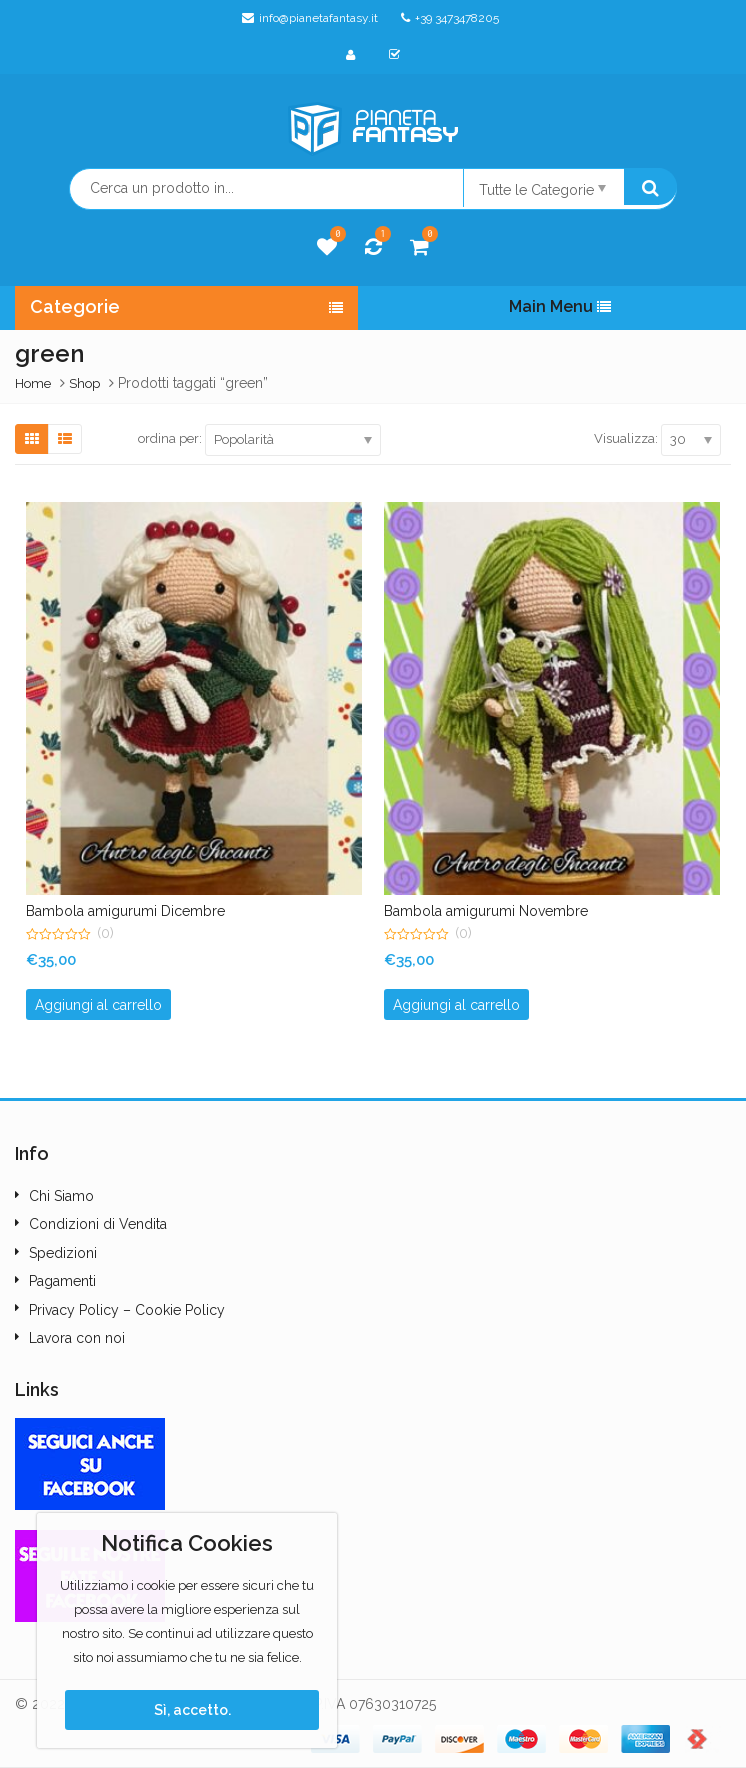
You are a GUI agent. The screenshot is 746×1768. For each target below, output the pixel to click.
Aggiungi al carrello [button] (98, 1005)
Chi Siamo (61, 1196)
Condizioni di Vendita (98, 1224)
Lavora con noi (77, 1338)
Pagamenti (62, 1281)
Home (33, 383)
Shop (84, 383)
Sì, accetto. (192, 1710)
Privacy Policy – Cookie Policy (127, 1310)
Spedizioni (63, 1253)
